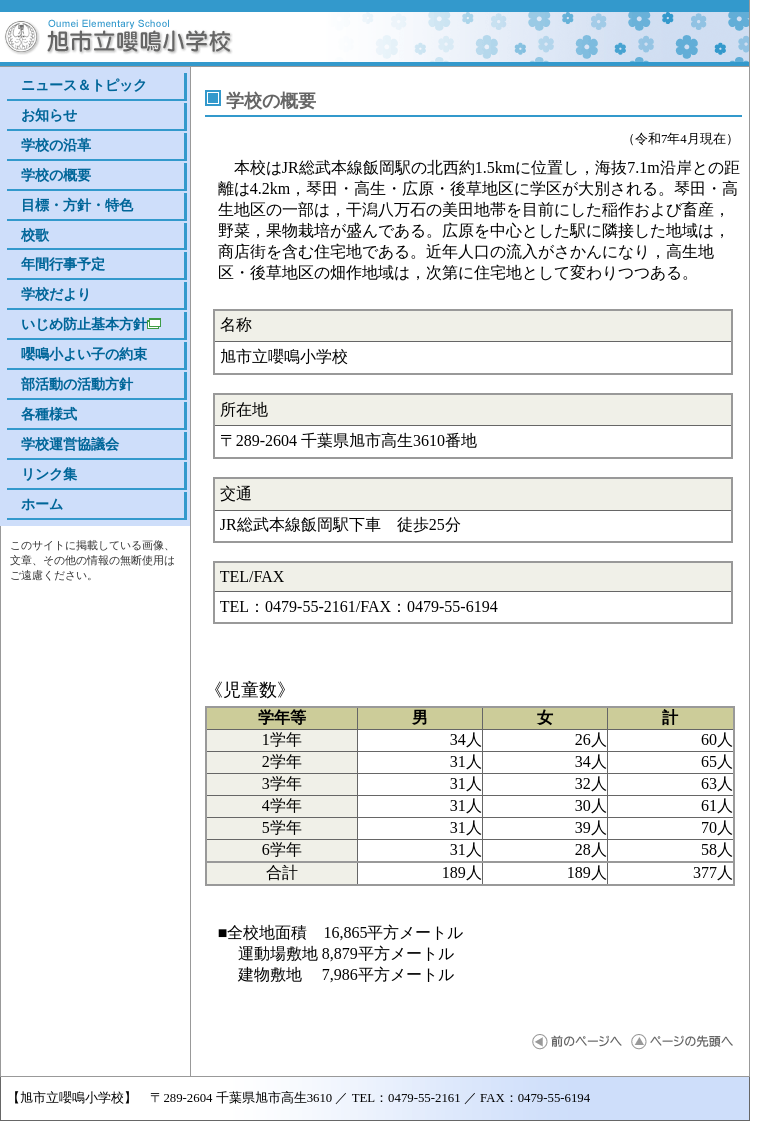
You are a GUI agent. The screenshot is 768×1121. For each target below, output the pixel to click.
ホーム (42, 504)
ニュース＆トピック (84, 85)
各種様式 (49, 414)
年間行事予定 (63, 264)
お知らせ (49, 115)
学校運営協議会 (70, 444)
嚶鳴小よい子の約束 (84, 354)
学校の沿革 (56, 145)
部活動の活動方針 (77, 384)
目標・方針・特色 (77, 205)
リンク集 (49, 474)
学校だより (56, 294)
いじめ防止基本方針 (91, 324)
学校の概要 (56, 175)
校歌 (35, 235)
